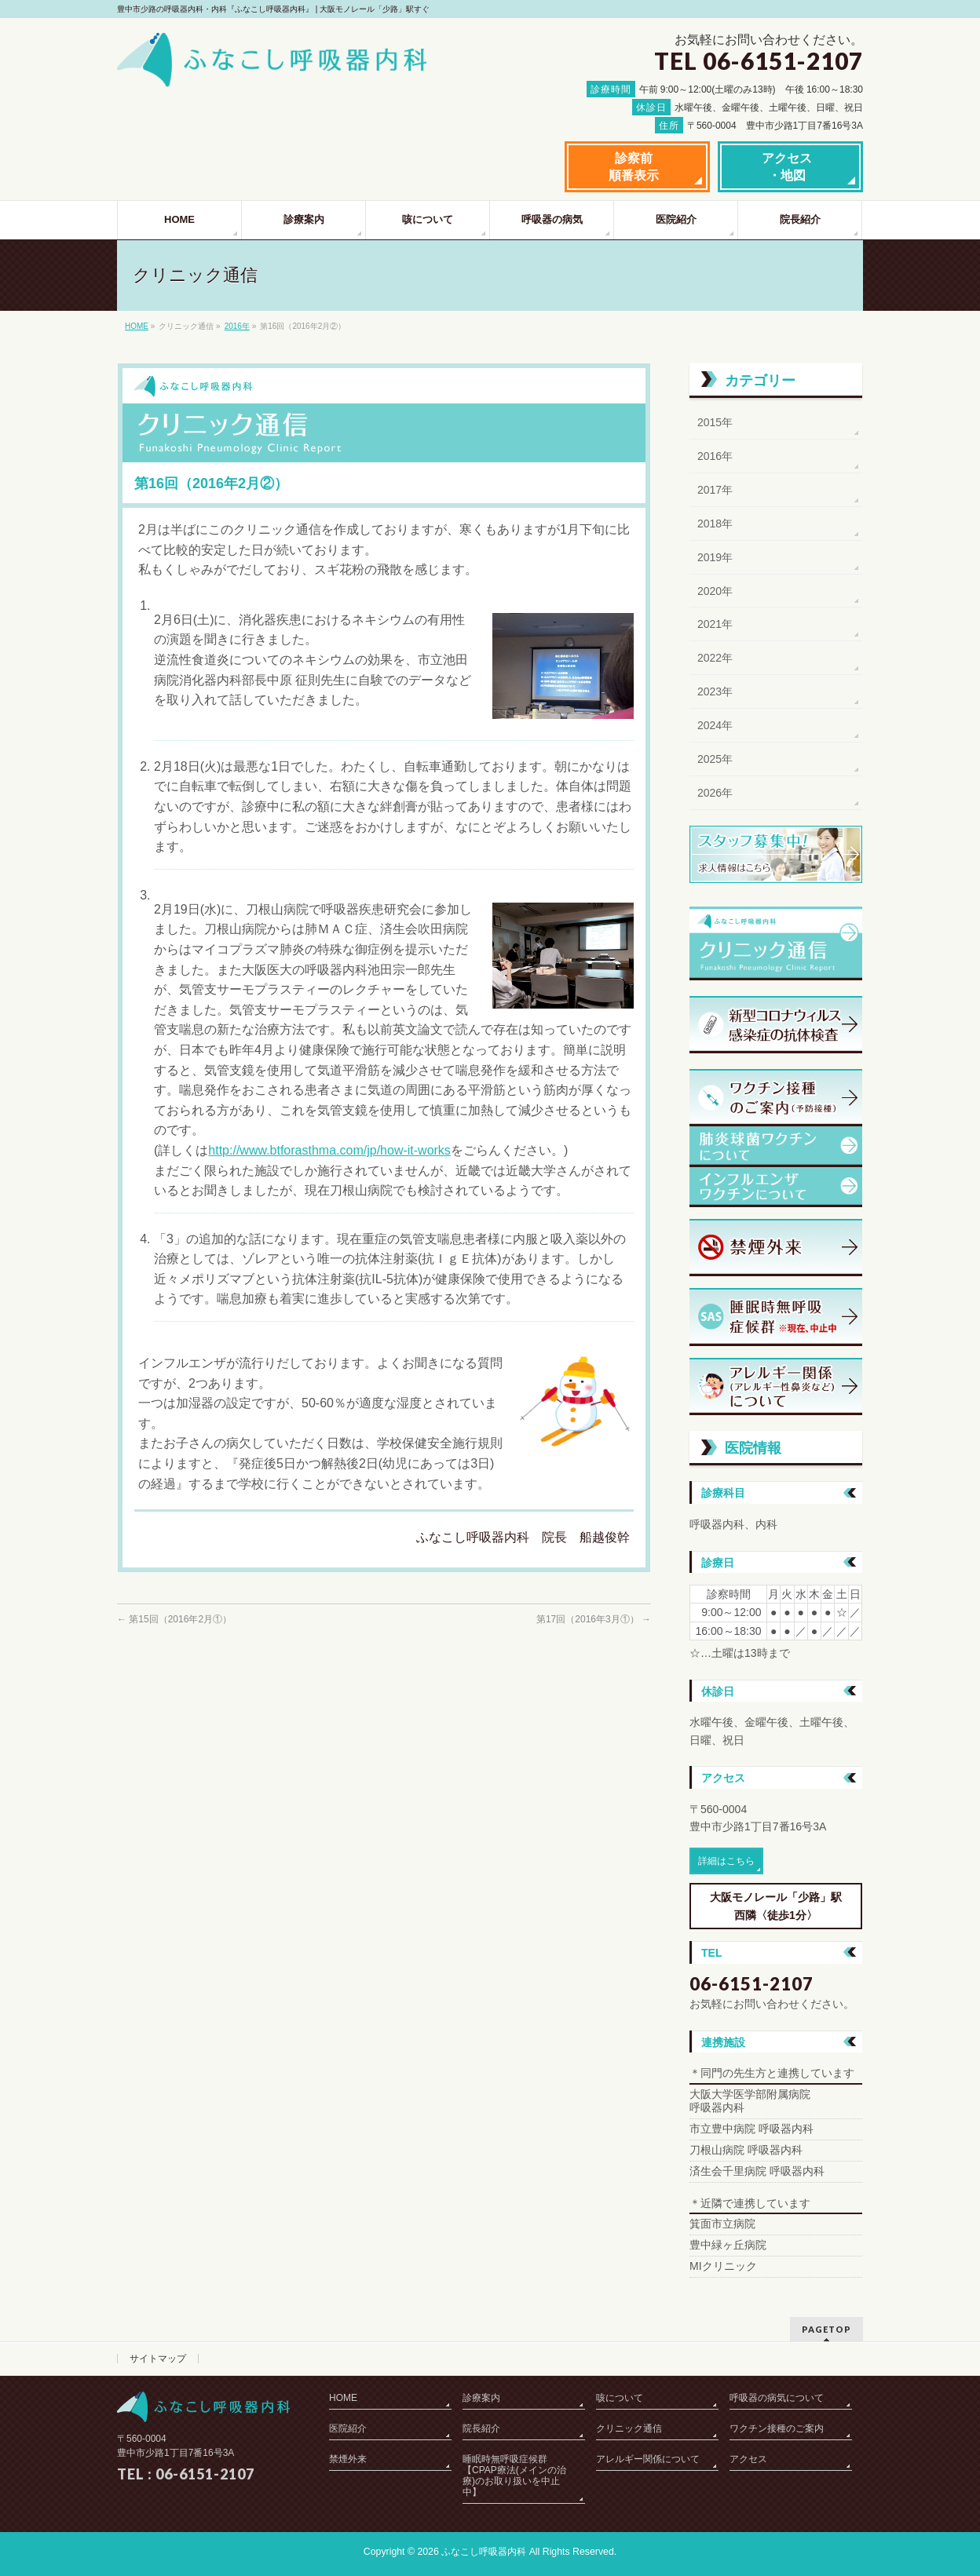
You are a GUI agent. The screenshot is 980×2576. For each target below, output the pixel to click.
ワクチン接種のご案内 (777, 2428)
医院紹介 (348, 2428)
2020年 (715, 591)
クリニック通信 (629, 2428)
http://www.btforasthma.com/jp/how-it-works (329, 1150)
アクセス (748, 2459)
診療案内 (481, 2397)
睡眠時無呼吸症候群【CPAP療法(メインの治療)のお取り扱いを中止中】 (514, 2476)
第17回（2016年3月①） (593, 1619)
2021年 (715, 624)
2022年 (715, 657)
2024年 (715, 725)
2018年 (715, 523)
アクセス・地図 (787, 166)
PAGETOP (826, 2329)
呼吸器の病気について (777, 2397)
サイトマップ (158, 2358)
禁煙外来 (348, 2459)
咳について (619, 2397)
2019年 (715, 557)
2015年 (715, 422)
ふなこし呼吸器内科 (483, 2551)
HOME (136, 326)
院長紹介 (481, 2428)
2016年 (237, 326)
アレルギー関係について (648, 2459)
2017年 (715, 489)
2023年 (715, 691)
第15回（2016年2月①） (174, 1619)
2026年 (715, 792)
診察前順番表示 (634, 166)
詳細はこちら (726, 1860)
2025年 (715, 759)
